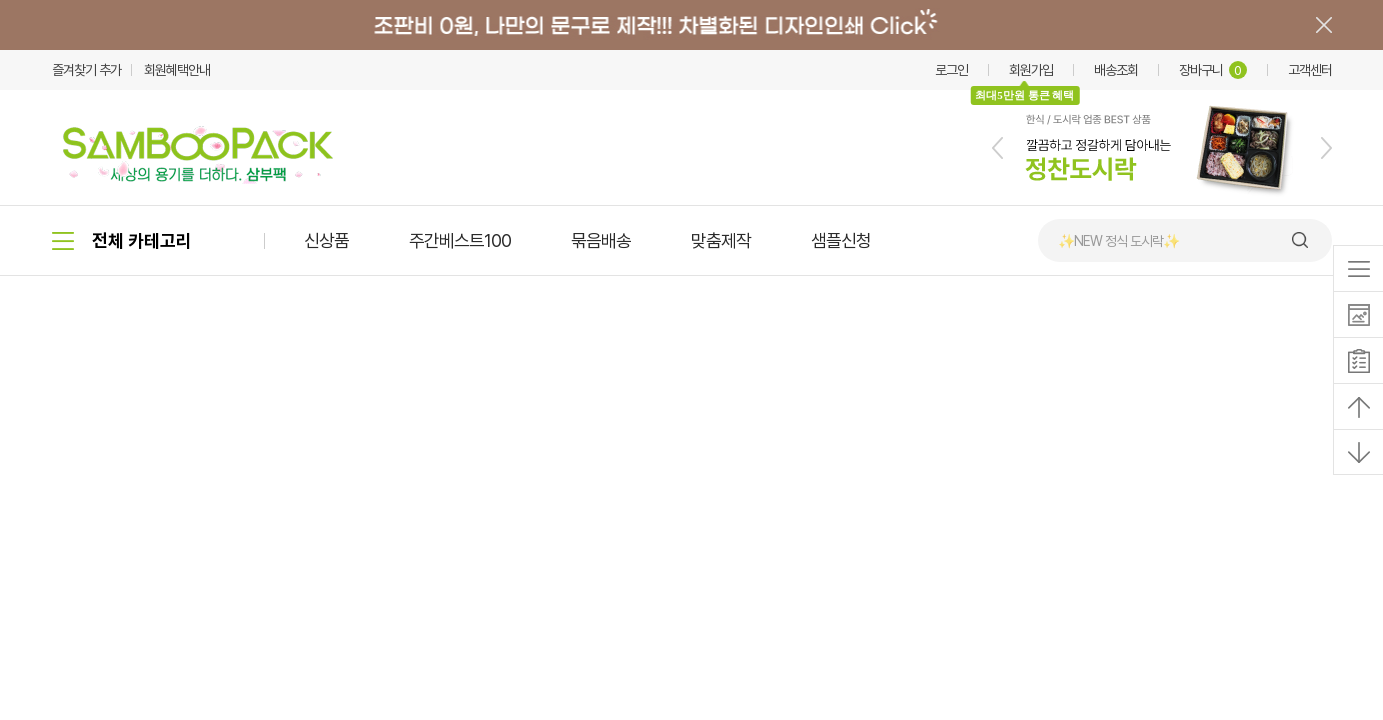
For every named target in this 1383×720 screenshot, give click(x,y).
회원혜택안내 (177, 70)
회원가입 (1031, 70)
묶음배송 (601, 240)
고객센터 (1310, 70)
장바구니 (1213, 70)
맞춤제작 (721, 240)
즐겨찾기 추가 (86, 70)
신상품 (326, 240)
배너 (691, 25)
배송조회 (1116, 70)
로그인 (951, 70)
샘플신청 (841, 240)
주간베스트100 (460, 240)
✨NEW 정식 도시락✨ (1118, 241)
